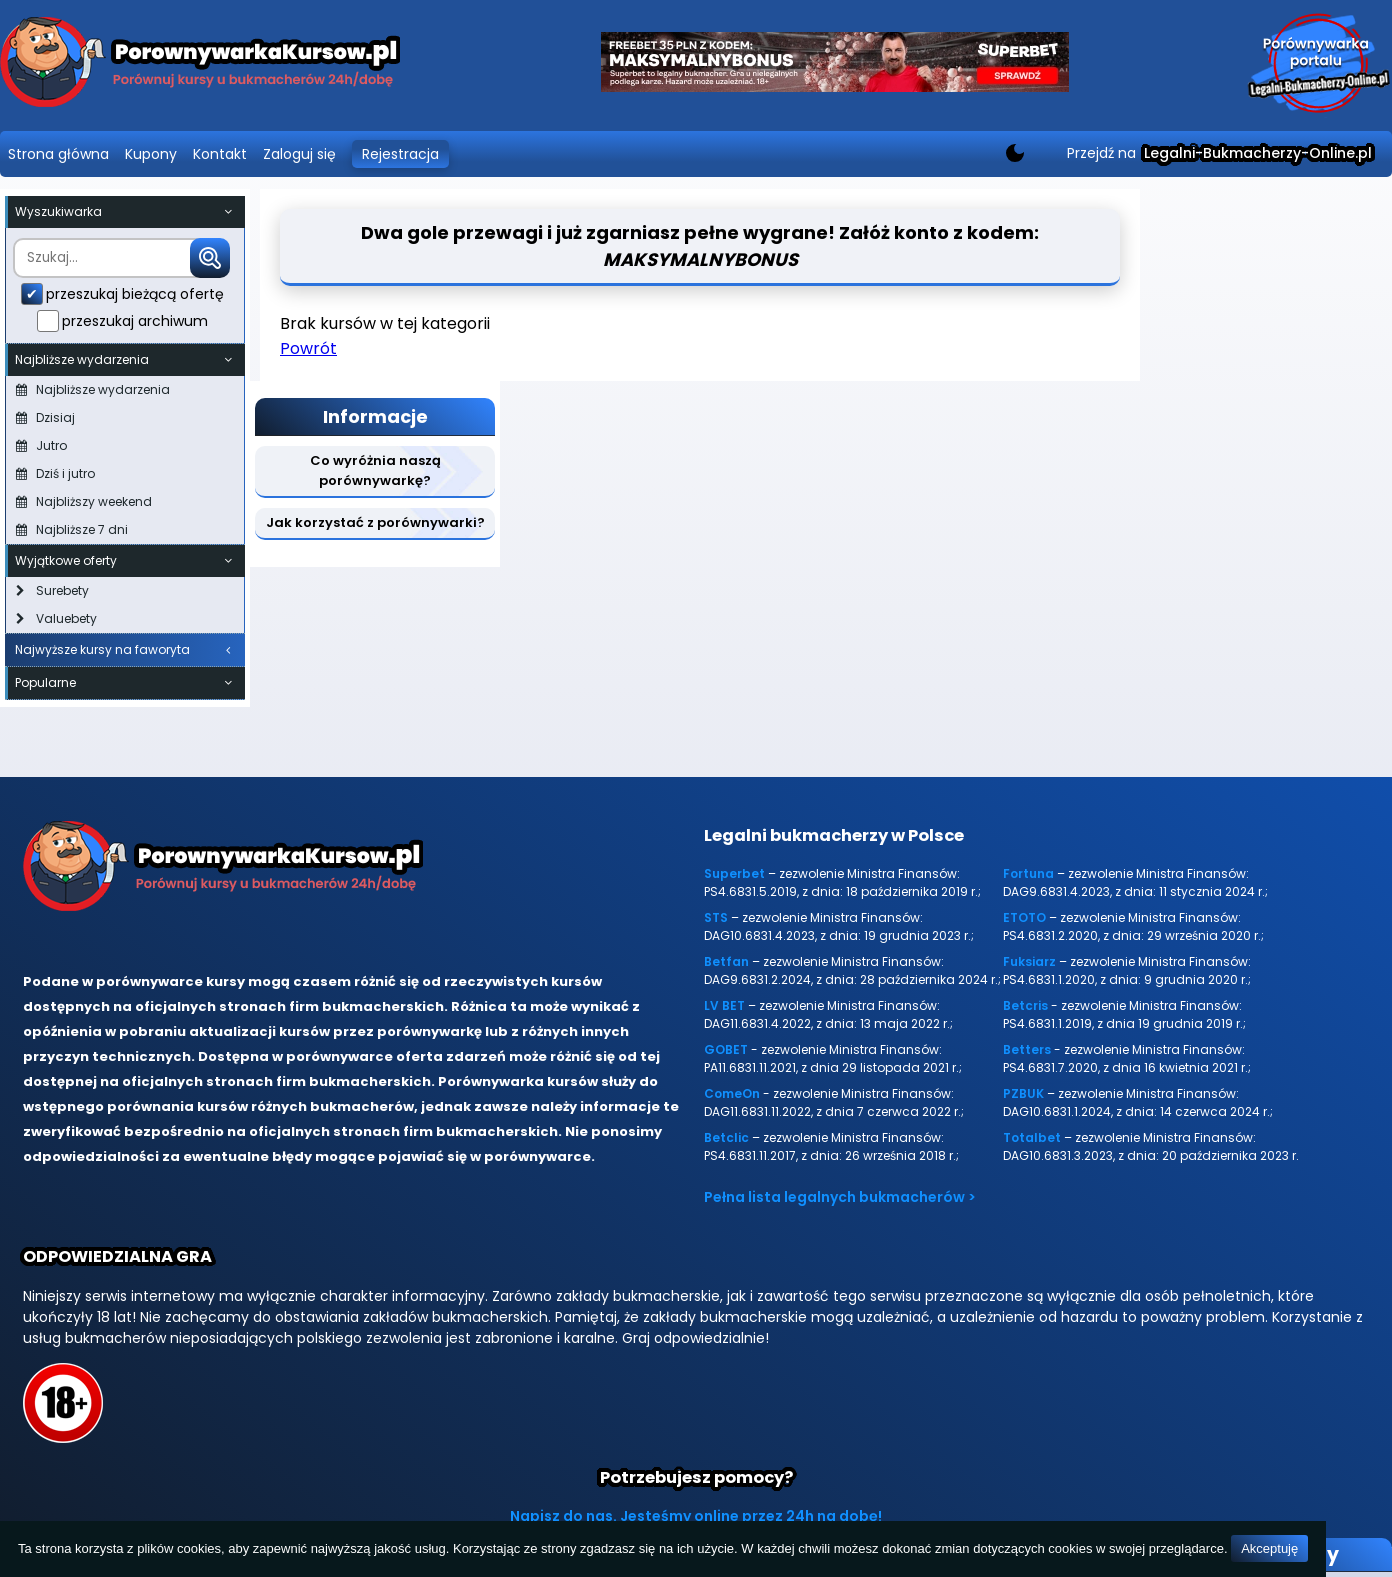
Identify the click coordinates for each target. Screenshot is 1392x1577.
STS (716, 917)
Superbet (734, 873)
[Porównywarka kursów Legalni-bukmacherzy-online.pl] (200, 65)
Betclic (726, 1137)
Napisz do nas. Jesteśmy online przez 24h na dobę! (696, 1516)
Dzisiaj (45, 417)
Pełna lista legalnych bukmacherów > (840, 1197)
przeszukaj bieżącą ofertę (135, 294)
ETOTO (1024, 917)
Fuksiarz (1029, 961)
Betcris (1025, 1005)
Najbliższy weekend (84, 501)
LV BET (724, 1005)
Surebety (52, 590)
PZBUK (1023, 1093)
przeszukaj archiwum (135, 321)
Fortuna (1028, 873)
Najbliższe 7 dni (72, 529)
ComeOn (732, 1093)
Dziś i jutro (55, 473)
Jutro (41, 445)
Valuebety (56, 618)
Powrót (308, 348)
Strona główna (58, 154)
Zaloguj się (299, 154)
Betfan (726, 961)
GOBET (726, 1049)
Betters (1027, 1049)
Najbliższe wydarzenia (93, 389)
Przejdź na (1219, 153)
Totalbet (1032, 1137)
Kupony (151, 154)
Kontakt (220, 154)
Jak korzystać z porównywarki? (375, 522)
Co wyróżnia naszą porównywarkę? (375, 470)
